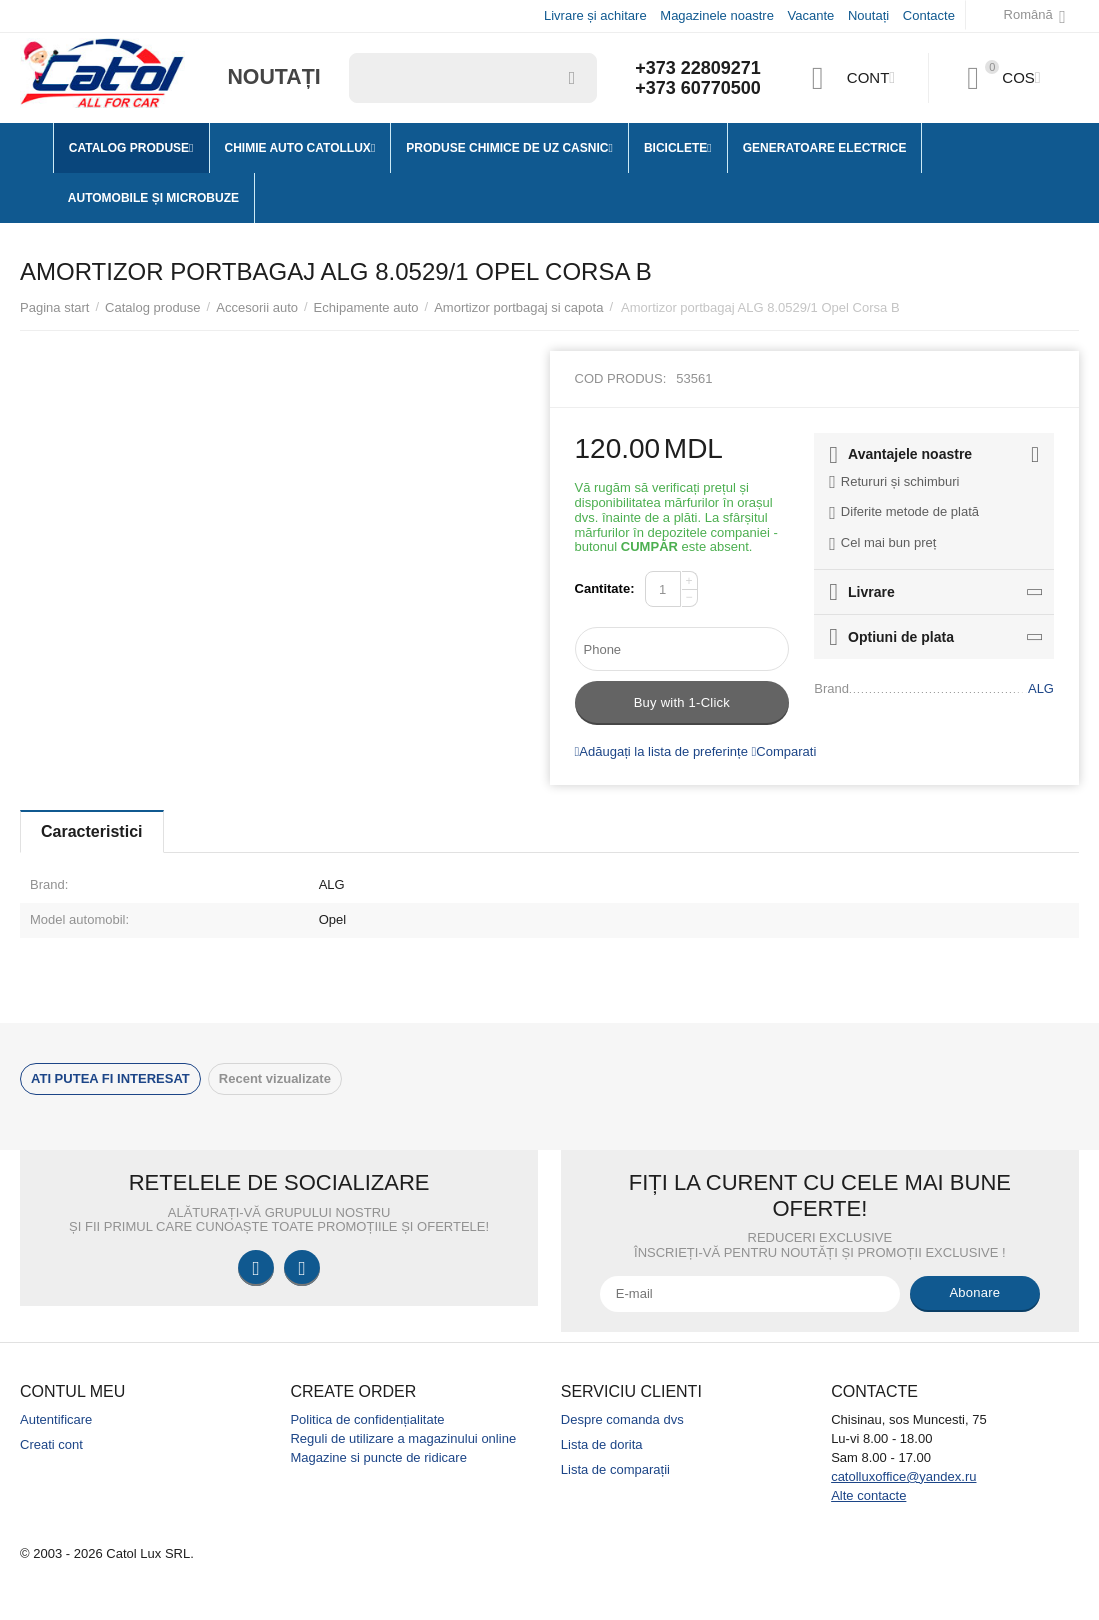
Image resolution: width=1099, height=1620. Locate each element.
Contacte (929, 15)
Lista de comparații (615, 1469)
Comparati (784, 751)
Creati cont (51, 1444)
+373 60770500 (698, 88)
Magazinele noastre (717, 15)
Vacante (811, 15)
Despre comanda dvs (622, 1419)
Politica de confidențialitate (367, 1419)
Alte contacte (868, 1495)
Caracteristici (92, 831)
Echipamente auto (366, 307)
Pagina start (54, 307)
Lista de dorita (602, 1444)
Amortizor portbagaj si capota (518, 307)
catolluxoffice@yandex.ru (903, 1476)
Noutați (868, 15)
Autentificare (56, 1419)
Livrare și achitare (595, 15)
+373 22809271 (698, 68)
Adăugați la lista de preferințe (661, 751)
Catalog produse (153, 307)
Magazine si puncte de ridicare (378, 1457)
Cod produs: (621, 378)
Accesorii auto (257, 307)
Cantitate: (605, 588)
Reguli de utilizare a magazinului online (403, 1438)
